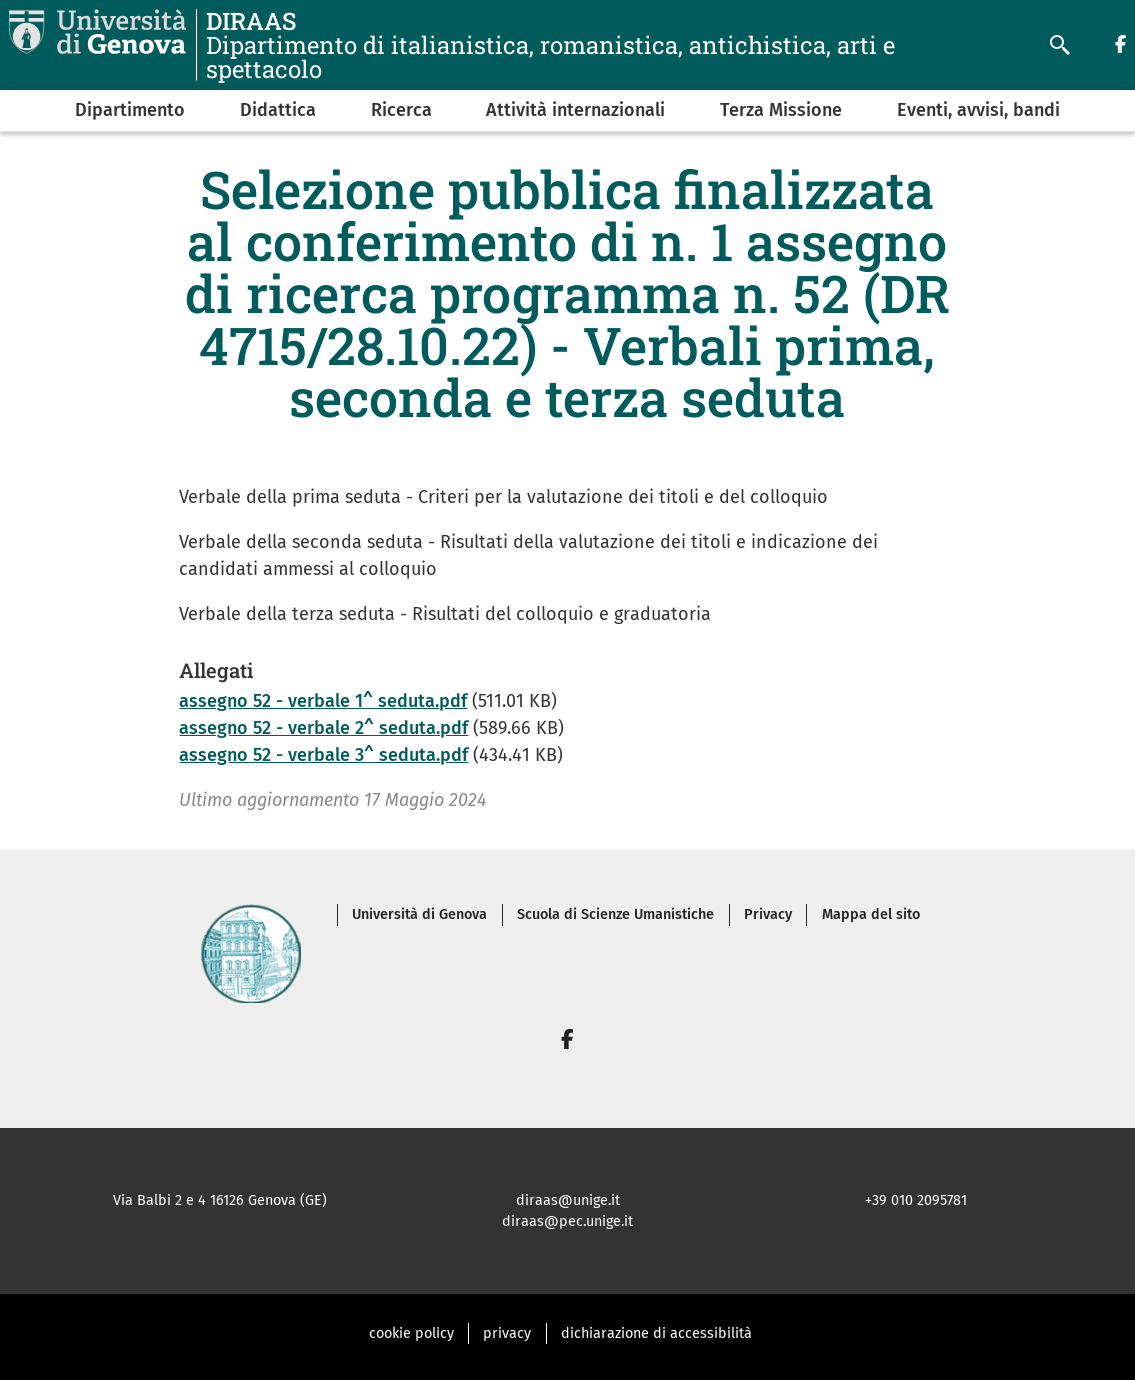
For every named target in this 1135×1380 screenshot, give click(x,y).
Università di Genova (419, 914)
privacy (507, 1333)
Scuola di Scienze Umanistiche (615, 914)
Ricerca (401, 110)
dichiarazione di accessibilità (656, 1333)
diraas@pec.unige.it (567, 1221)
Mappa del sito (871, 914)
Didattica (278, 110)
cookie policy (411, 1333)
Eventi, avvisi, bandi (978, 110)
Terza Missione (781, 110)
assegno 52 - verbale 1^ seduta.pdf (323, 701)
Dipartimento (130, 110)
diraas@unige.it (568, 1200)
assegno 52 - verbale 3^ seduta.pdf (323, 755)
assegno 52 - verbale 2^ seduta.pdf (323, 728)
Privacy (768, 914)
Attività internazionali (575, 110)
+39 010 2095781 (916, 1200)
